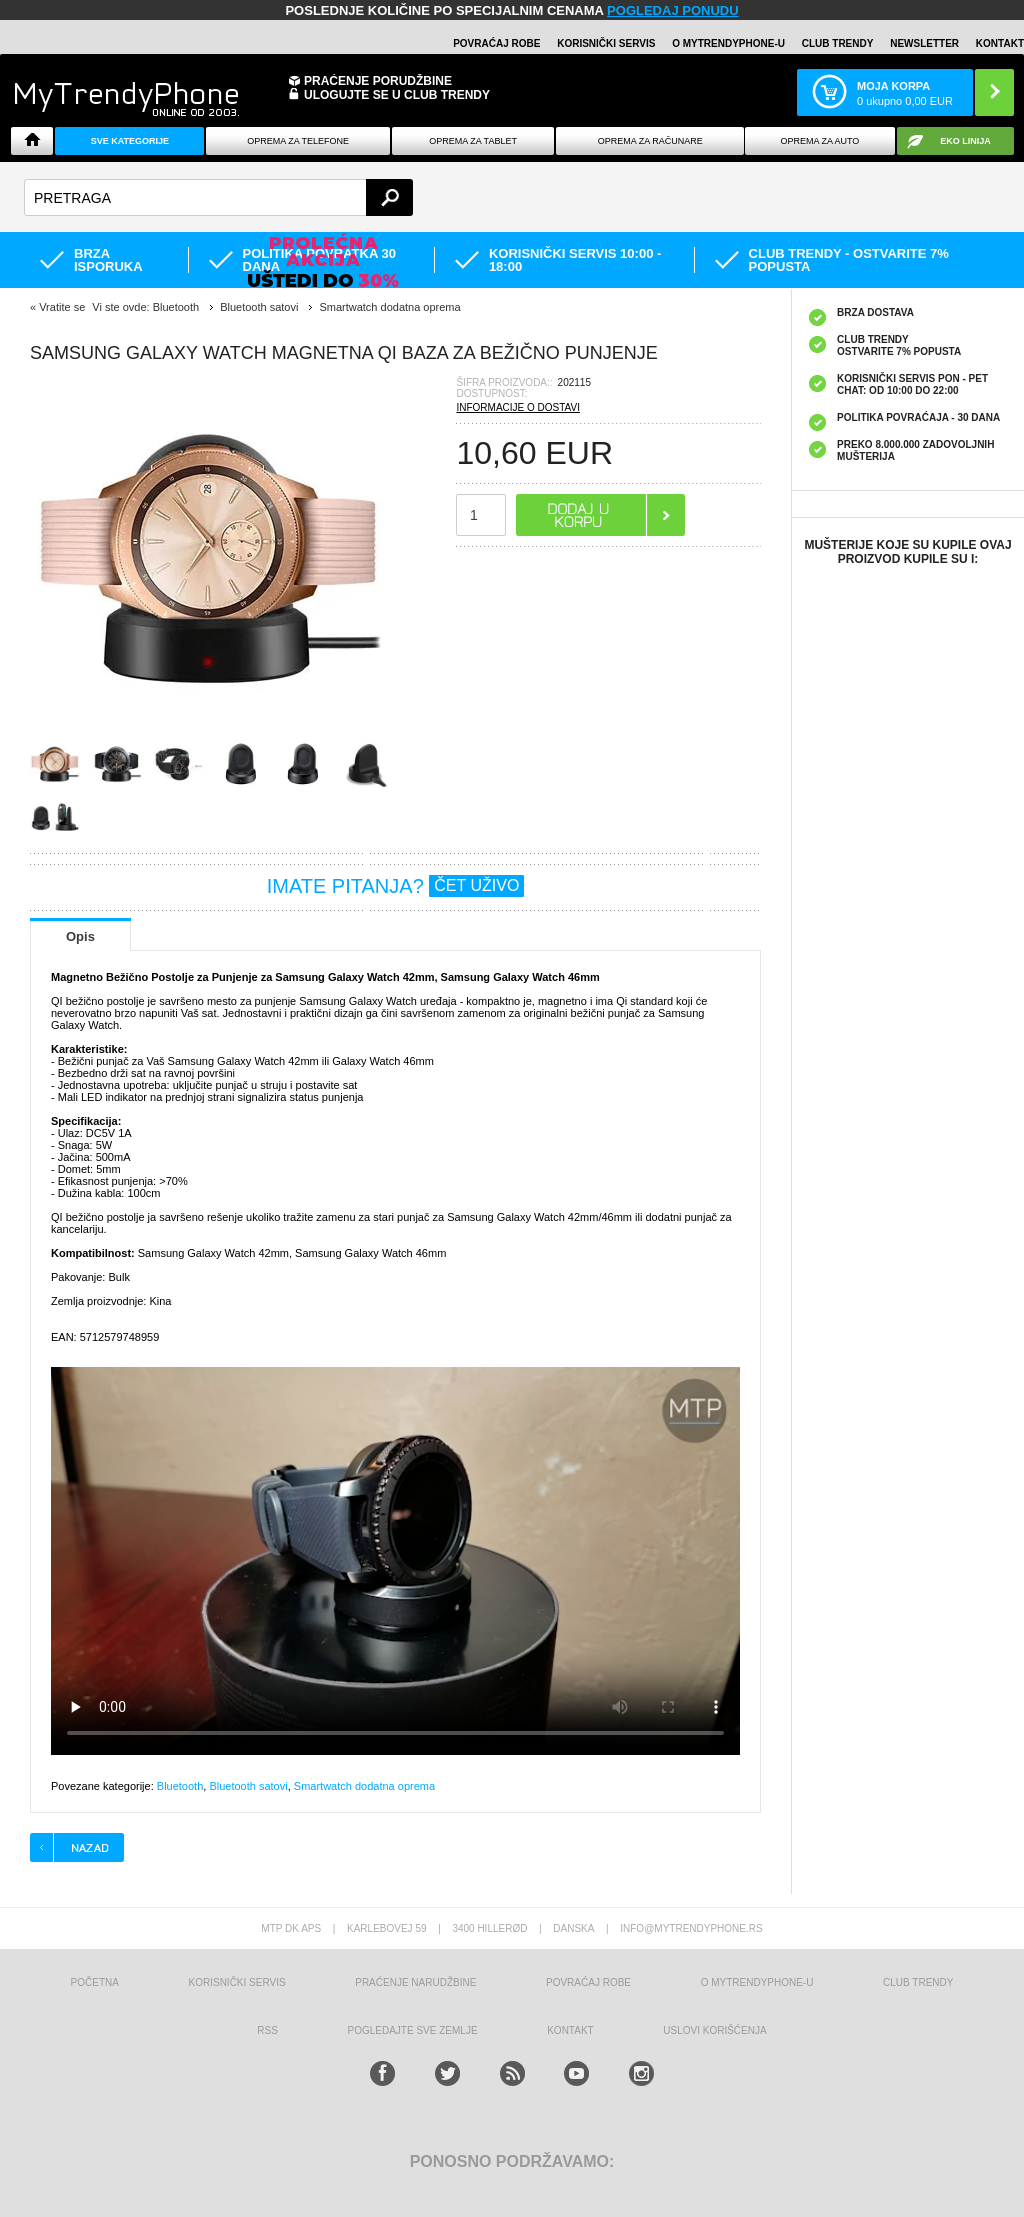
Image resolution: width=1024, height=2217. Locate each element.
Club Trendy (838, 43)
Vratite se (62, 307)
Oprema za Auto (819, 141)
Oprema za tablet (473, 141)
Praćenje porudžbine (378, 81)
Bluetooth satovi (248, 1786)
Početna (95, 1982)
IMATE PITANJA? (396, 886)
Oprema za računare (650, 141)
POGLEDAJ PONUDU (672, 10)
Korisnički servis (606, 43)
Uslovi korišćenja (714, 2030)
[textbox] (218, 197)
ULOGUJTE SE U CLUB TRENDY (397, 95)
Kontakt (1000, 43)
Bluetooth (180, 1786)
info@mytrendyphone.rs (691, 1928)
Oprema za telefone (298, 141)
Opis (80, 936)
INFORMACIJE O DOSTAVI (518, 407)
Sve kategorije (130, 141)
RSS (267, 2030)
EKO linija (965, 141)
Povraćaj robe (496, 43)
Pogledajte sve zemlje (413, 2030)
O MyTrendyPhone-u (728, 43)
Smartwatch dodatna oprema (364, 1786)
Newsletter (924, 43)
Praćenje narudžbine (415, 1982)
